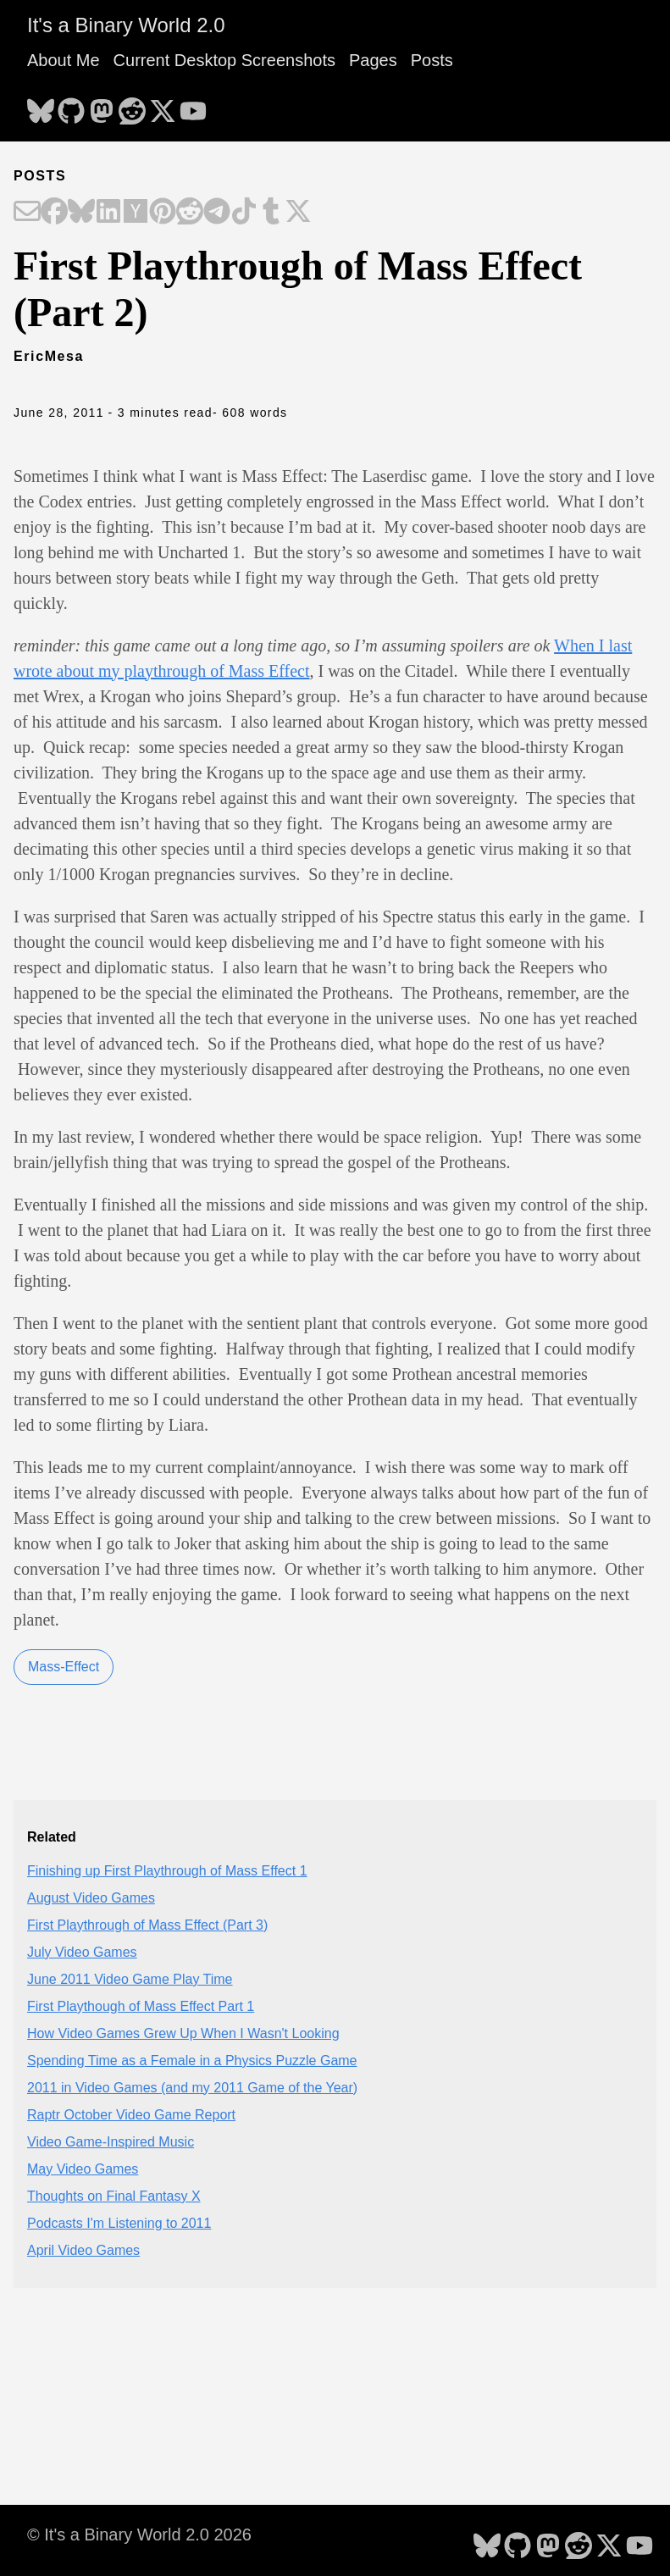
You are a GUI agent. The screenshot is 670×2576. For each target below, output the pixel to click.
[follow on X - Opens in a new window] (162, 106)
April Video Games (83, 2250)
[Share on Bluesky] (81, 212)
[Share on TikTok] (243, 212)
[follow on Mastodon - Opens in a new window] (101, 106)
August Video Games (91, 1898)
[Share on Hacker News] (135, 212)
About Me (63, 60)
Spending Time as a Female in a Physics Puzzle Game (192, 2060)
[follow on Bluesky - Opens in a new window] (40, 106)
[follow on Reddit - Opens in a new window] (132, 106)
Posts (432, 60)
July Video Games (82, 1952)
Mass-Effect (63, 1666)
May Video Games (82, 2169)
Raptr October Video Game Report (131, 2115)
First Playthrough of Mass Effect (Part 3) (147, 1925)
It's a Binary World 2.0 (126, 25)
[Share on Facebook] (54, 212)
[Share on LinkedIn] (108, 212)
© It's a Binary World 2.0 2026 (139, 2534)
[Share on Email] (27, 212)
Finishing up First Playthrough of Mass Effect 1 (167, 1871)
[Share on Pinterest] (162, 212)
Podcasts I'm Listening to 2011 (119, 2223)
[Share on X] (298, 212)
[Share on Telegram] (216, 212)
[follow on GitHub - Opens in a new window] (71, 106)
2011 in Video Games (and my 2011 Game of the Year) (192, 2087)
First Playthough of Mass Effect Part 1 (140, 2006)
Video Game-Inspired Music (110, 2142)
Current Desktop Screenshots (224, 60)
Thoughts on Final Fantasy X (114, 2196)
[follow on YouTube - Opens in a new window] (193, 106)
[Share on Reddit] (189, 212)
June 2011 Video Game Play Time (130, 1979)
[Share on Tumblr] (271, 212)
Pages (373, 60)
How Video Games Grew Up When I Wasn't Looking (183, 2033)
